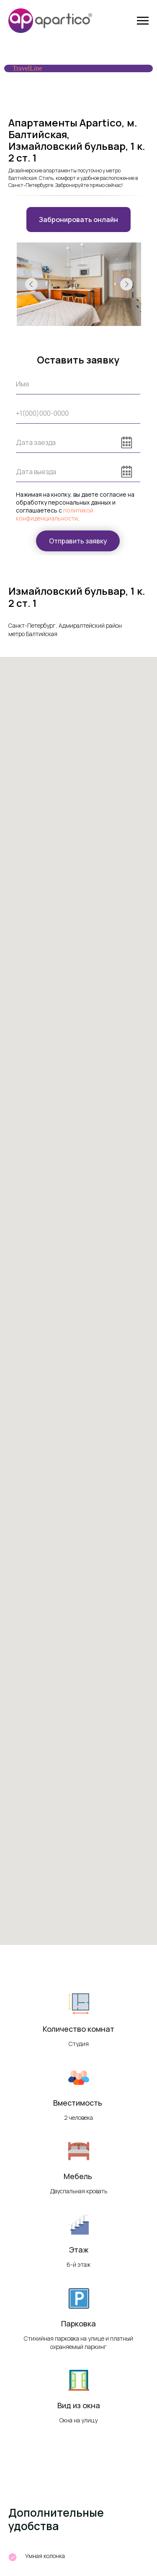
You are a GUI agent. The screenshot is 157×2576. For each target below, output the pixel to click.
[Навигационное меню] (143, 21)
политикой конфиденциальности (54, 514)
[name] (78, 384)
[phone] (78, 413)
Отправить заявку (78, 541)
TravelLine (27, 68)
